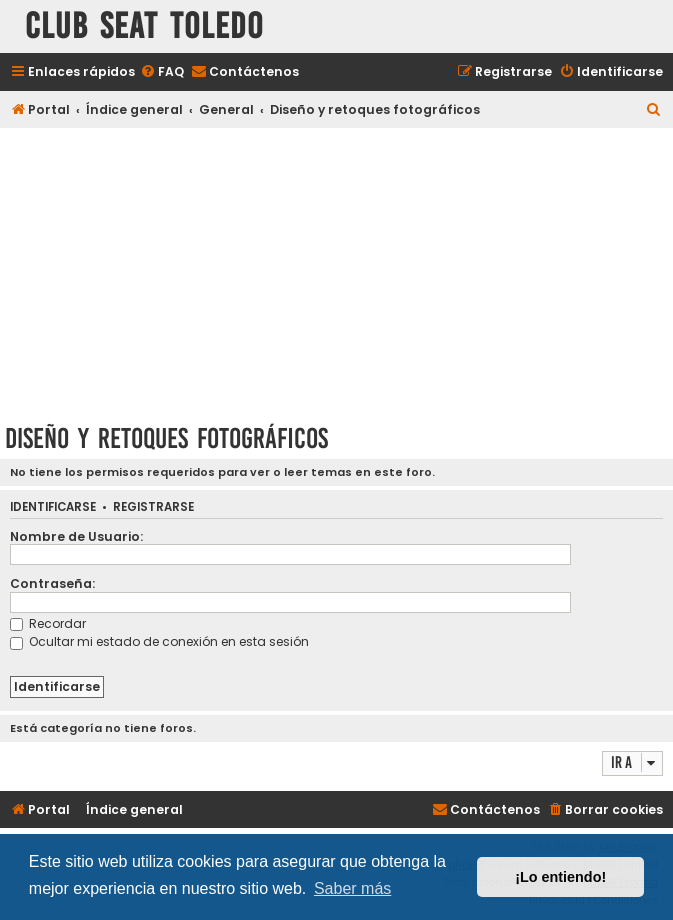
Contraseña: (52, 583)
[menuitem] (162, 72)
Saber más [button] (352, 888)
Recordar (48, 623)
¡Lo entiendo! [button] (560, 877)
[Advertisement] (336, 272)
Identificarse (53, 507)
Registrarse (153, 507)
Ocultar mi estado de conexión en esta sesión (159, 641)
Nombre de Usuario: (76, 536)
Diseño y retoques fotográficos (166, 438)
